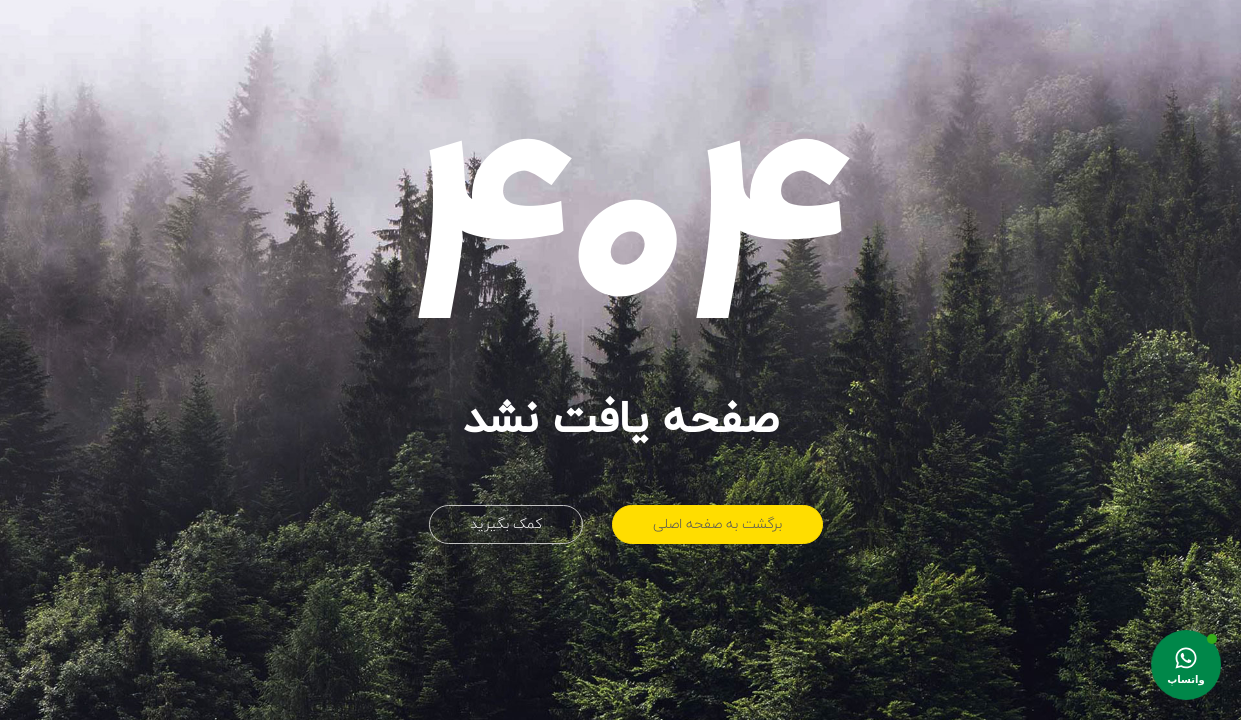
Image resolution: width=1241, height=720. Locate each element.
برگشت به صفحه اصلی (717, 524)
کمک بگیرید (506, 524)
